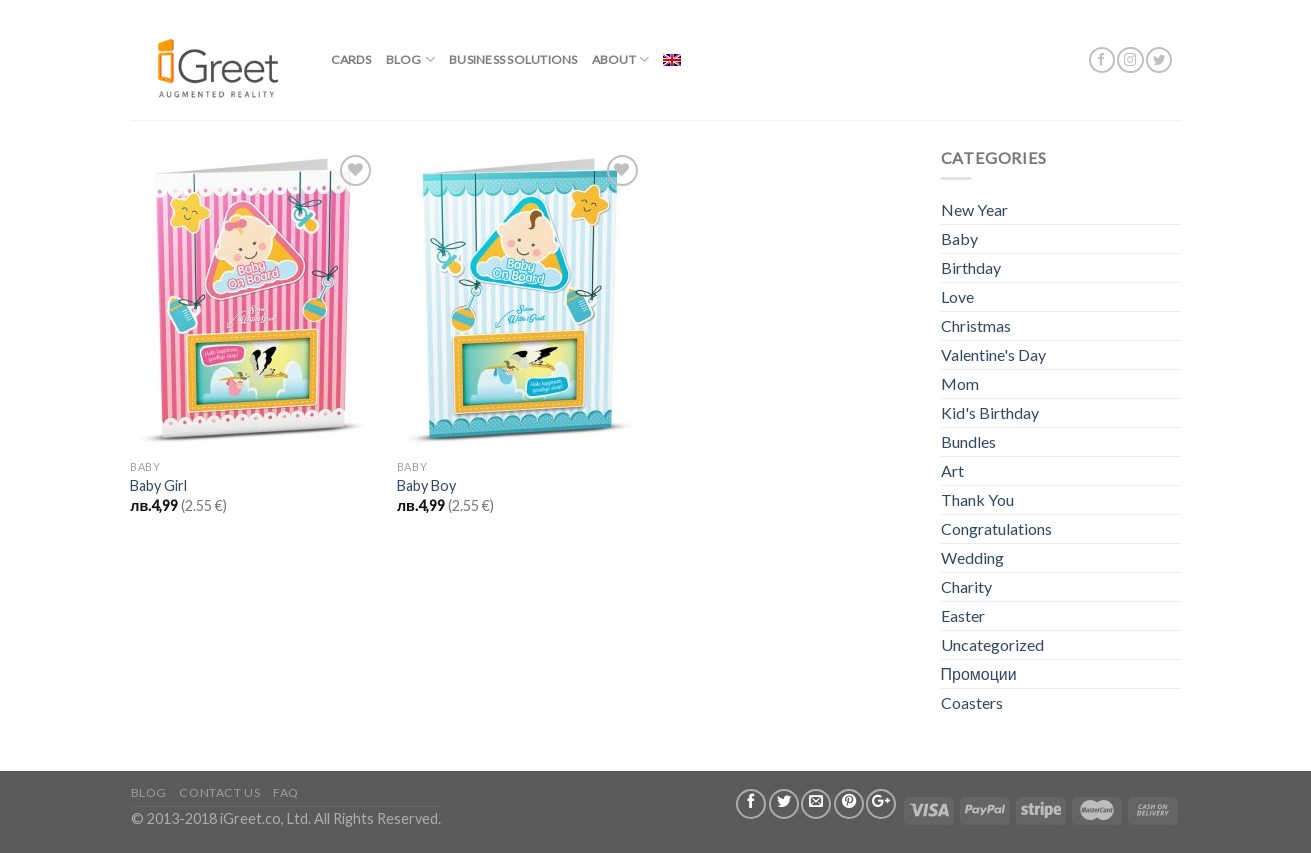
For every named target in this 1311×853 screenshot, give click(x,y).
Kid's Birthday (990, 412)
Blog (410, 59)
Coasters (972, 702)
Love (957, 296)
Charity (966, 586)
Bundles (968, 441)
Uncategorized (992, 644)
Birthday (971, 267)
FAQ (286, 792)
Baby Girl (158, 485)
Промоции (979, 673)
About (621, 59)
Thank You (977, 499)
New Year (974, 209)
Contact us (219, 792)
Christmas (976, 325)
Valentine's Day (993, 354)
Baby (959, 238)
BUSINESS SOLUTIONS (513, 59)
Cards (351, 59)
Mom (960, 383)
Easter (963, 615)
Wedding (972, 557)
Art (952, 470)
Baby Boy (426, 485)
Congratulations (996, 528)
